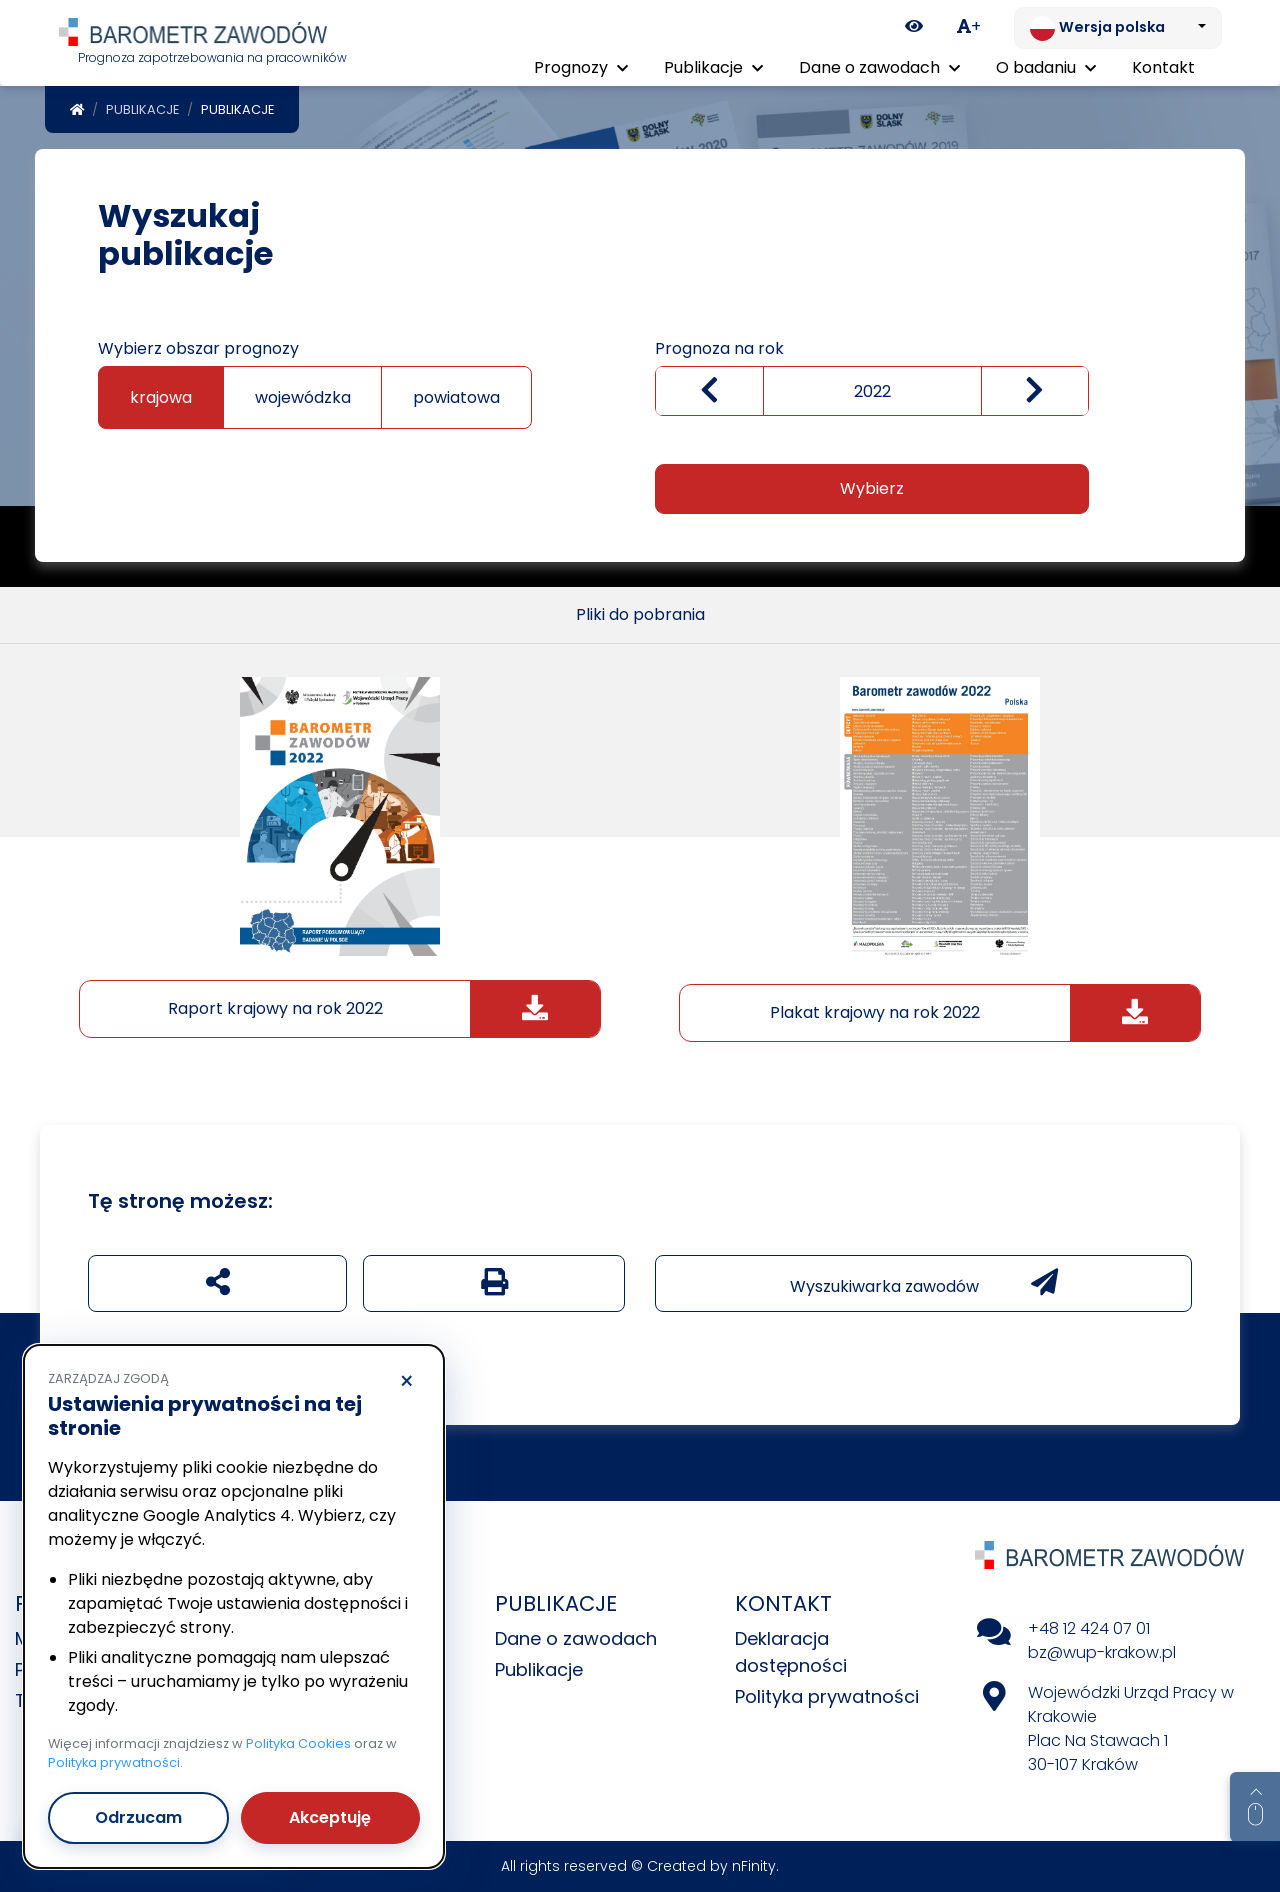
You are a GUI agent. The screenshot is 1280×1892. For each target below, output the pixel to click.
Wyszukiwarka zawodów (924, 1283)
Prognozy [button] (581, 67)
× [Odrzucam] (406, 1382)
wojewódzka (303, 397)
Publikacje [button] (713, 67)
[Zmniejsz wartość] (709, 391)
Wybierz (872, 488)
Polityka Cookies (298, 1743)
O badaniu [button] (1046, 67)
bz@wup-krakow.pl (1102, 1652)
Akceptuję (330, 1817)
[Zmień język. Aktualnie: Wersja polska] (1118, 28)
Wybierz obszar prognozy (198, 348)
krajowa (161, 397)
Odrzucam (138, 1817)
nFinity (754, 1866)
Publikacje (142, 109)
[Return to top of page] (1255, 1807)
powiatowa (456, 397)
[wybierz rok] (872, 391)
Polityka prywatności (827, 1696)
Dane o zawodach (576, 1638)
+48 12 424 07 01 (1089, 1628)
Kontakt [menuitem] (1163, 67)
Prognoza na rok (719, 348)
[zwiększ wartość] (1035, 391)
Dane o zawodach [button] (879, 67)
